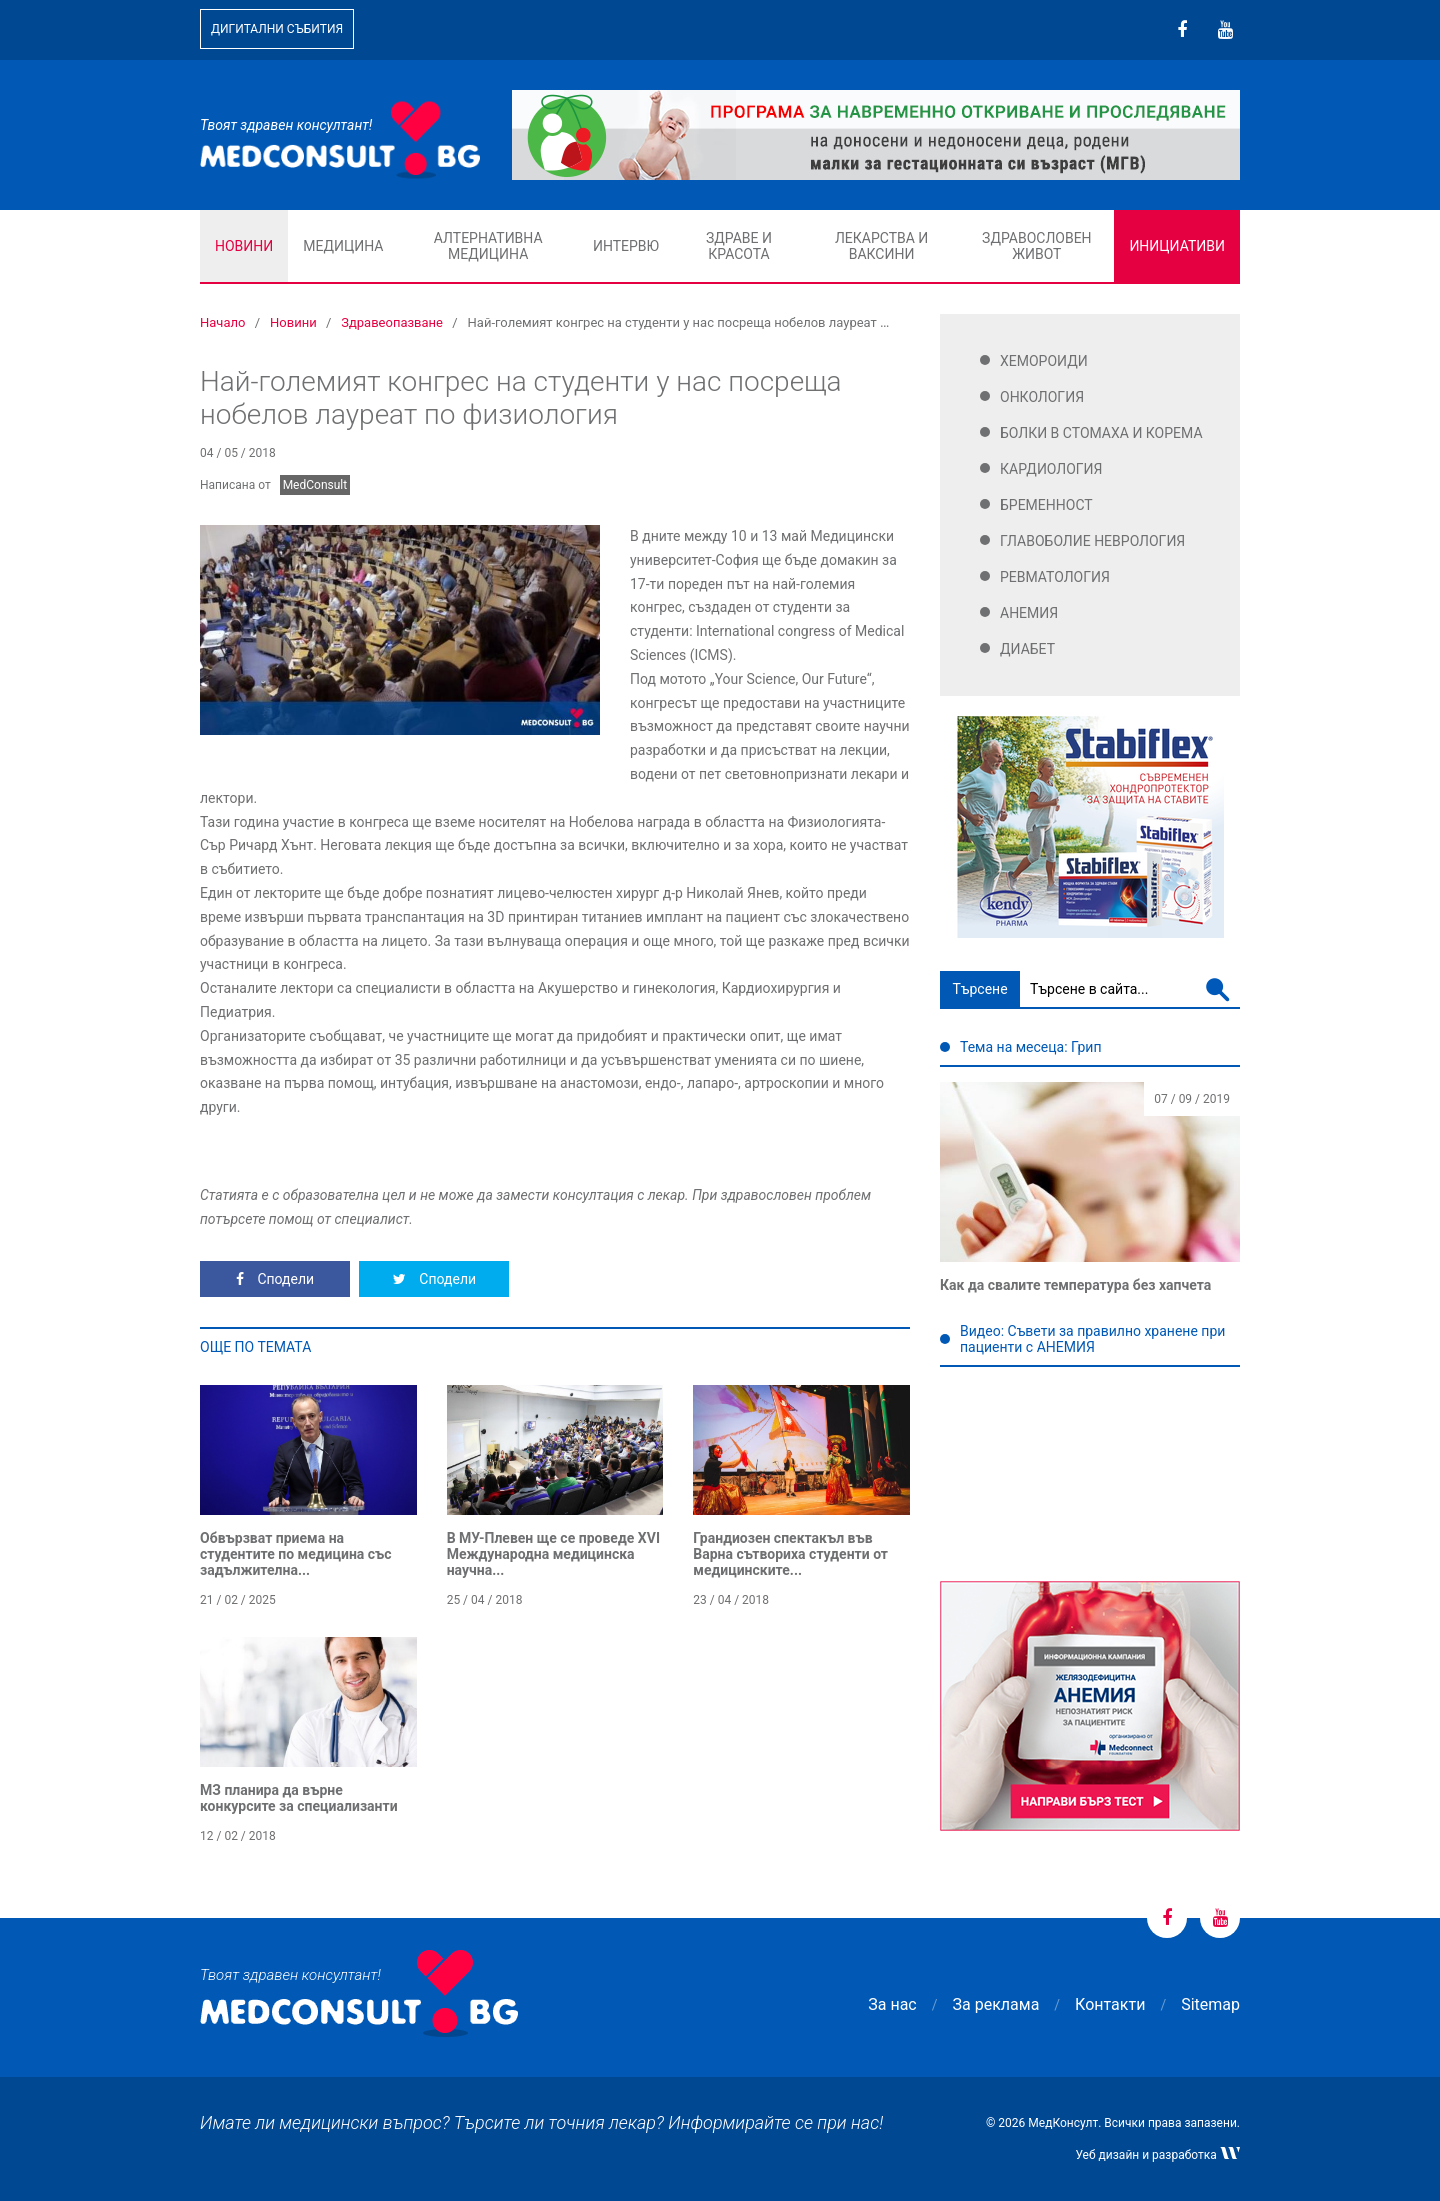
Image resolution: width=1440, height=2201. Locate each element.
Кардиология (1051, 469)
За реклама (996, 2004)
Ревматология (1055, 577)
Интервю (626, 246)
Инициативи (1177, 246)
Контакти (1110, 2004)
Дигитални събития (277, 29)
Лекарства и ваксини (881, 246)
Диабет (1027, 649)
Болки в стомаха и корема (1101, 433)
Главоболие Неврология (1092, 541)
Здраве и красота (739, 246)
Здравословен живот (1037, 246)
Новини (244, 246)
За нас (892, 2004)
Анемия (1029, 613)
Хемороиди (1044, 361)
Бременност (1046, 505)
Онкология (1042, 397)
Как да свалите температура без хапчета (1075, 1285)
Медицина (343, 246)
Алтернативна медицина (488, 246)
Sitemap (1210, 2004)
